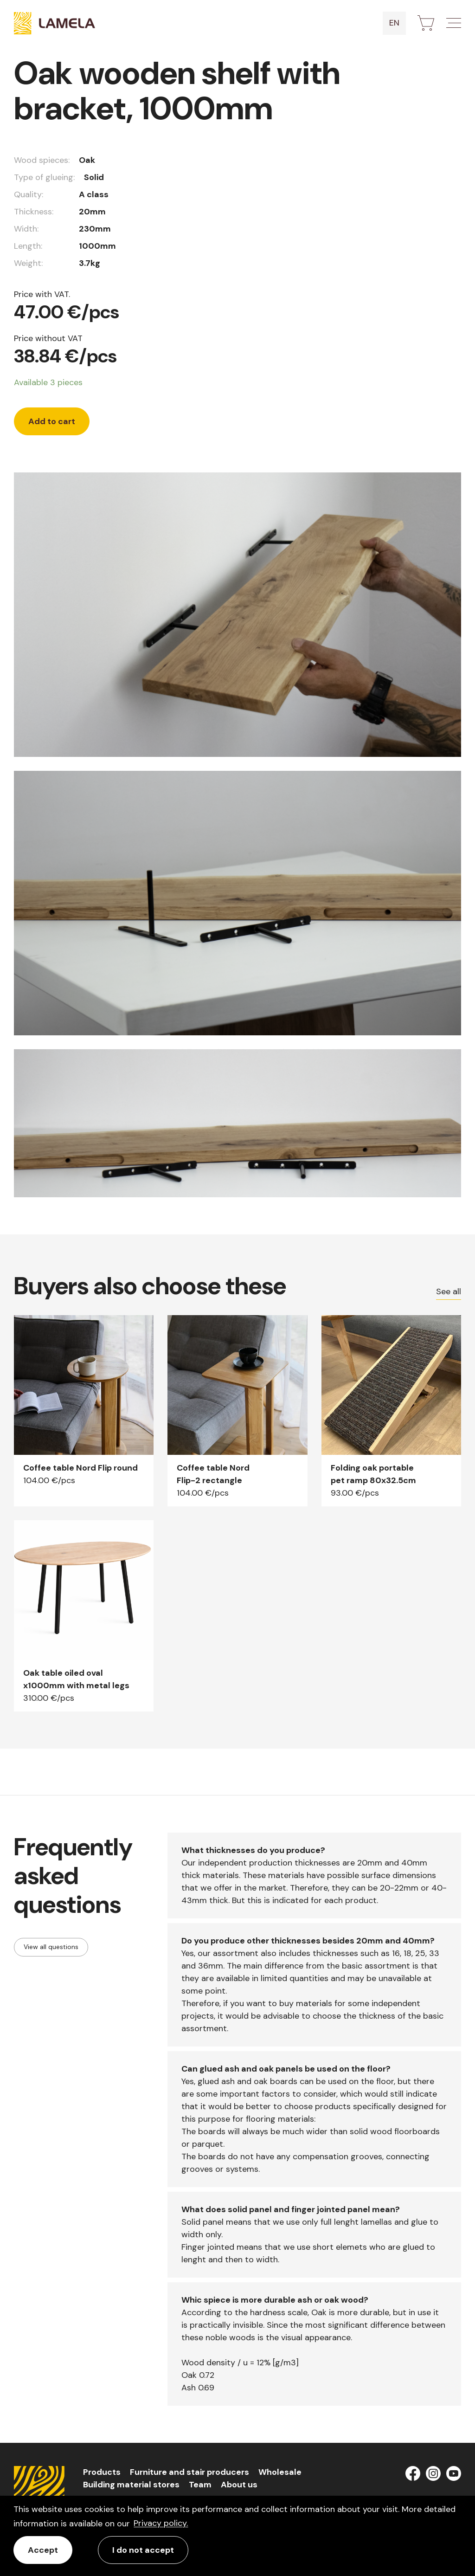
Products (102, 2472)
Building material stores (131, 2484)
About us (239, 2484)
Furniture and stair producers (189, 2472)
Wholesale (280, 2472)
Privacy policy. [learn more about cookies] (161, 2523)
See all (448, 1291)
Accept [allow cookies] (43, 2550)
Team (200, 2484)
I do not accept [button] (143, 2550)
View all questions (51, 1947)
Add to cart (51, 421)
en (394, 22)
